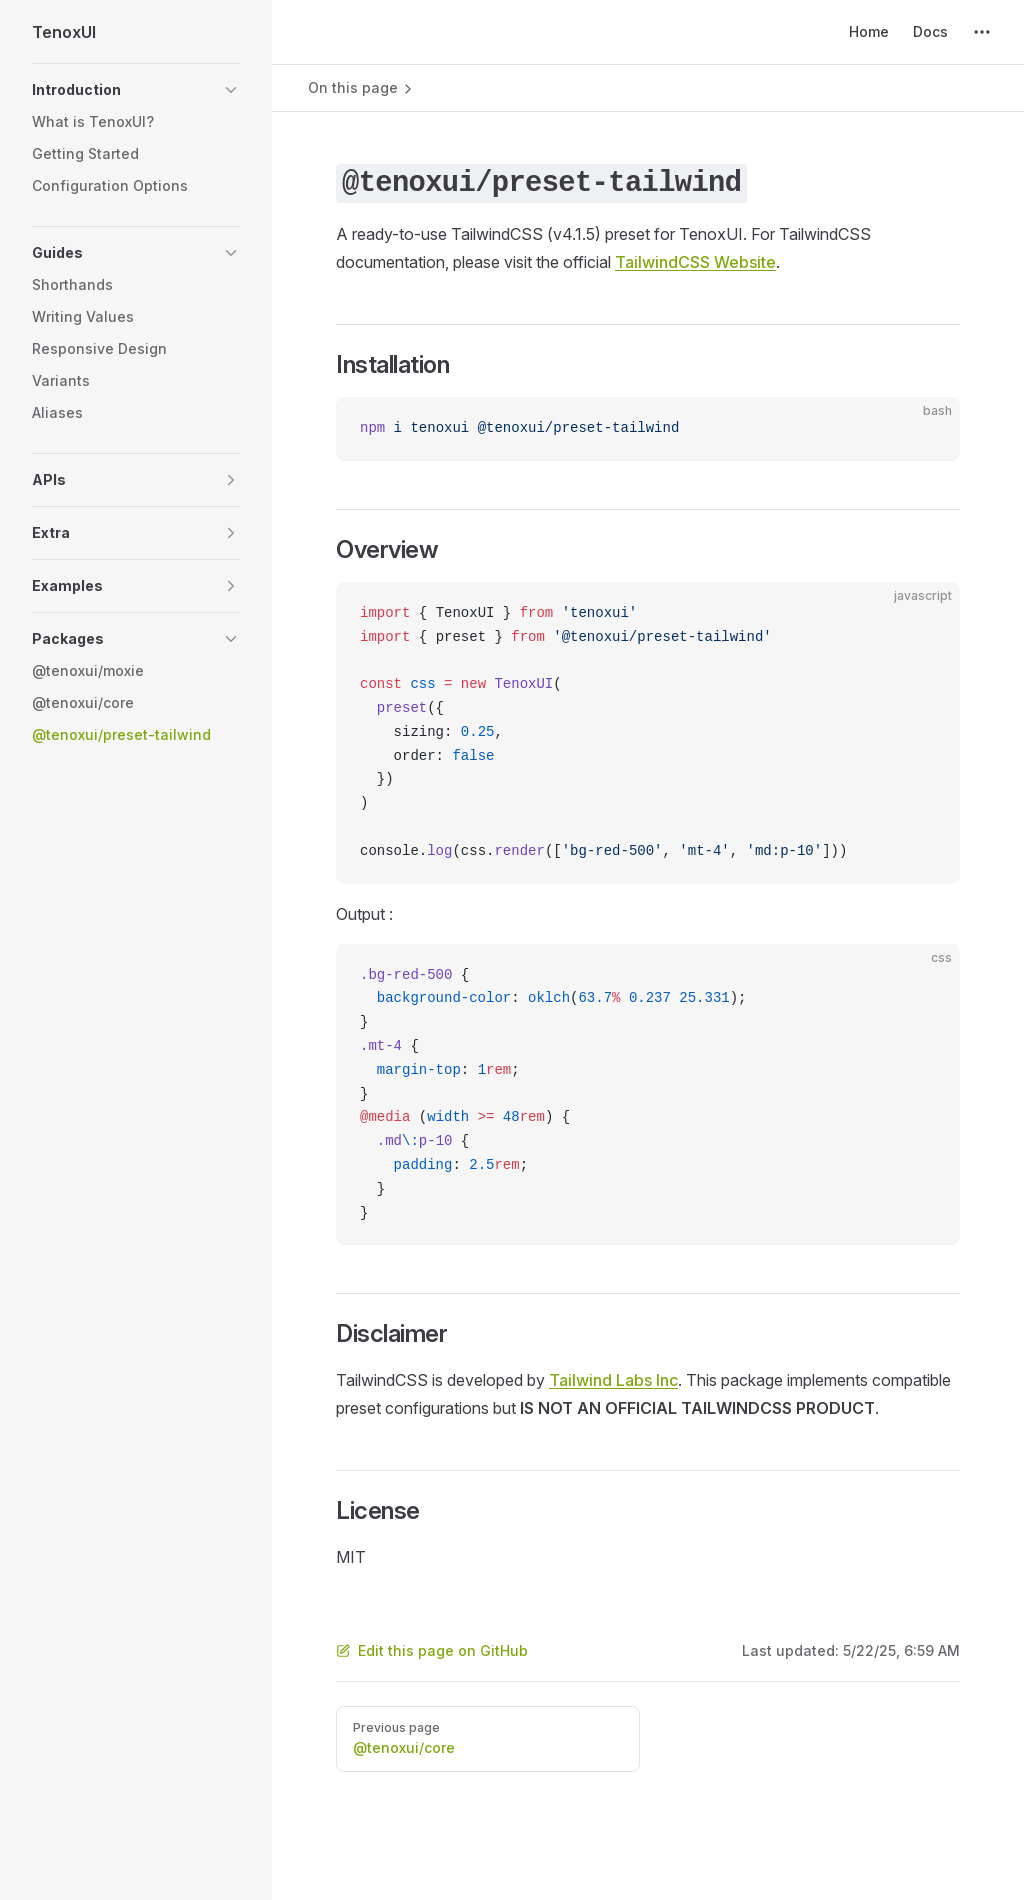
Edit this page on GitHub (432, 1650)
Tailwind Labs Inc (613, 1380)
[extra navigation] (982, 32)
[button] (136, 90)
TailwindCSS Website (695, 262)
